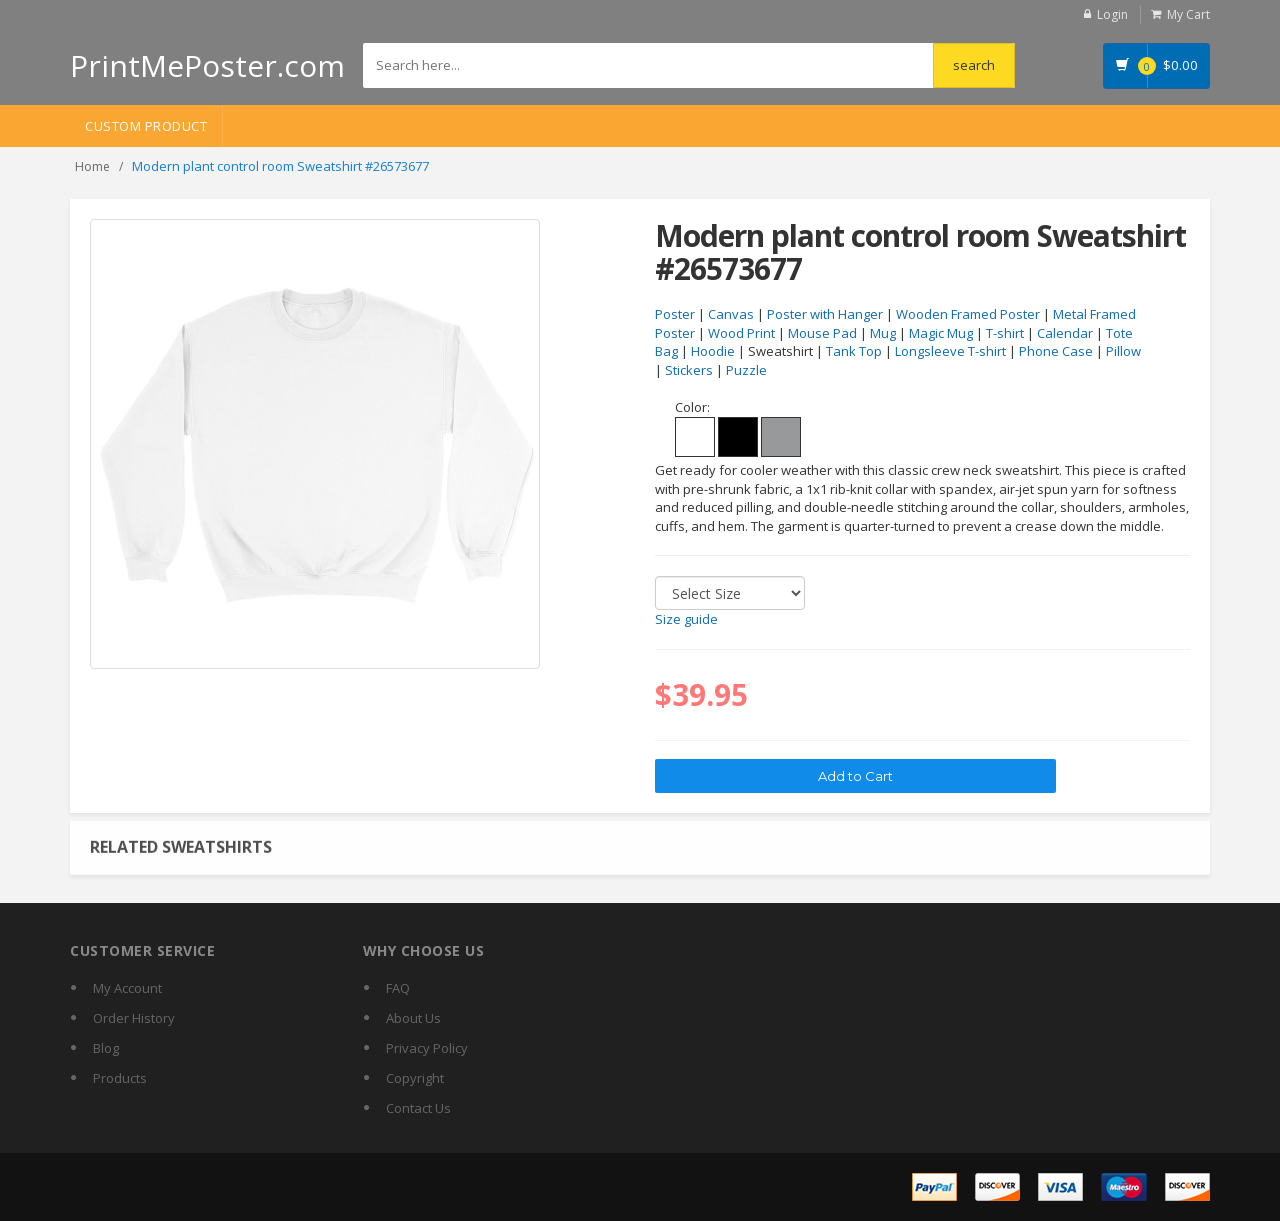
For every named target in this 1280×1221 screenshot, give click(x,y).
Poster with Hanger (825, 314)
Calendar (1065, 333)
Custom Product (146, 126)
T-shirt (1005, 333)
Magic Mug (941, 333)
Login (1112, 14)
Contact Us (418, 1108)
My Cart (1188, 14)
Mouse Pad (822, 333)
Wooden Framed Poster (968, 314)
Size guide (686, 619)
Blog (106, 1048)
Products (120, 1078)
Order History (134, 1018)
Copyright (415, 1078)
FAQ (398, 988)
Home (92, 166)
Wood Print (741, 333)
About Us (413, 1018)
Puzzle (746, 370)
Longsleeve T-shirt (950, 351)
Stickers (689, 370)
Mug (883, 333)
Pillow (1123, 351)
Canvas (731, 314)
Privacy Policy (427, 1048)
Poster (675, 314)
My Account (127, 988)
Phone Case (1056, 351)
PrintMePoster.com (207, 65)
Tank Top (854, 351)
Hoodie (713, 351)
